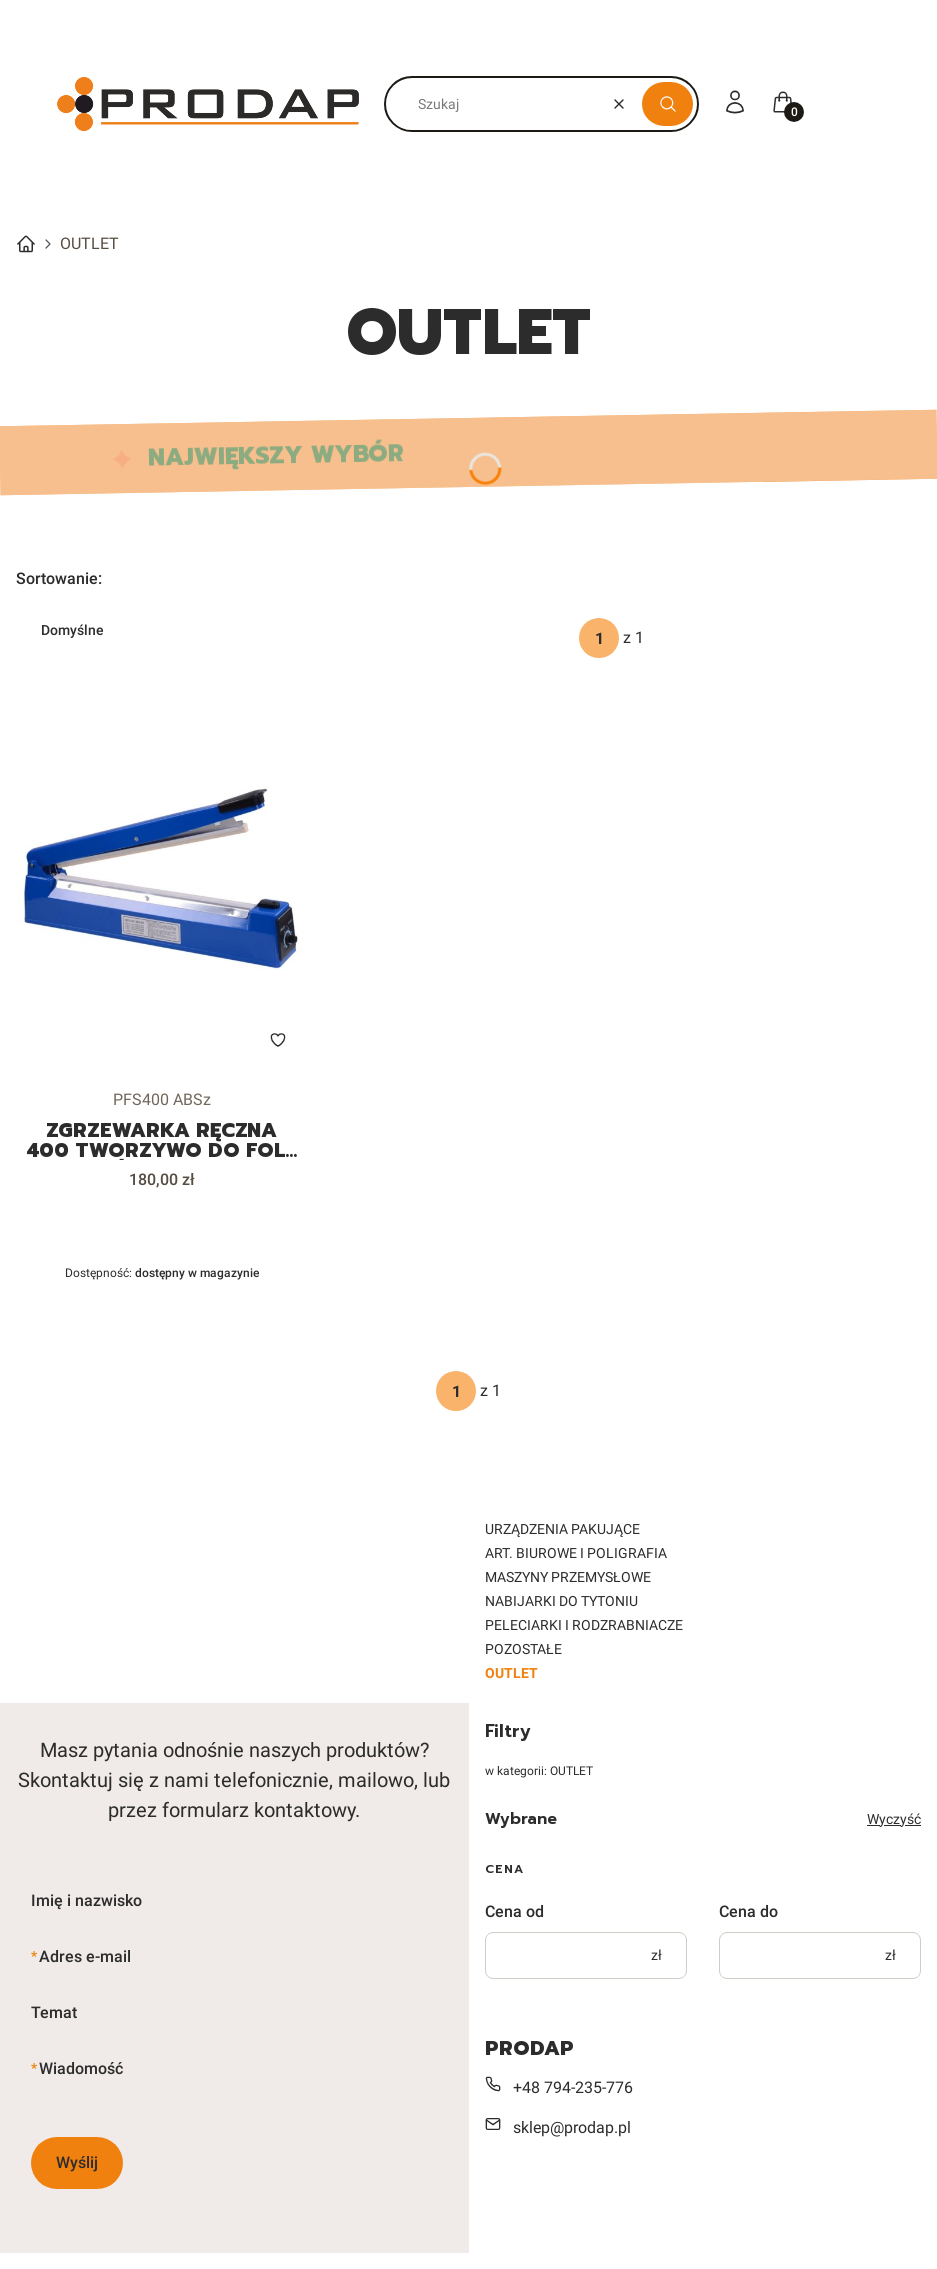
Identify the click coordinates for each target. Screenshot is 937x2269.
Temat (54, 2012)
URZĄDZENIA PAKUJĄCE (562, 1529)
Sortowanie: (59, 578)
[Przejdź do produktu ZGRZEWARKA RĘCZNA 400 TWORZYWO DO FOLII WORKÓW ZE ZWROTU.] (161, 883)
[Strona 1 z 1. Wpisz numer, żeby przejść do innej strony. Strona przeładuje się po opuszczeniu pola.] (599, 638)
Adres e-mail (85, 1956)
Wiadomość (81, 2068)
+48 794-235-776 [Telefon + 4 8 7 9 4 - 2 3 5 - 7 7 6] (573, 2087)
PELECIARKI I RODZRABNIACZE (584, 1625)
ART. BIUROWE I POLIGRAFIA (576, 1553)
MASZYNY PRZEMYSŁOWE (568, 1577)
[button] (667, 104)
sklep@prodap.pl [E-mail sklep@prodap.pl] (572, 2127)
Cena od (514, 1911)
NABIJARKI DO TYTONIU (561, 1601)
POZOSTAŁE (523, 1649)
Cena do (748, 1911)
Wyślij (77, 2162)
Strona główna (26, 244)
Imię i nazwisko (86, 1900)
